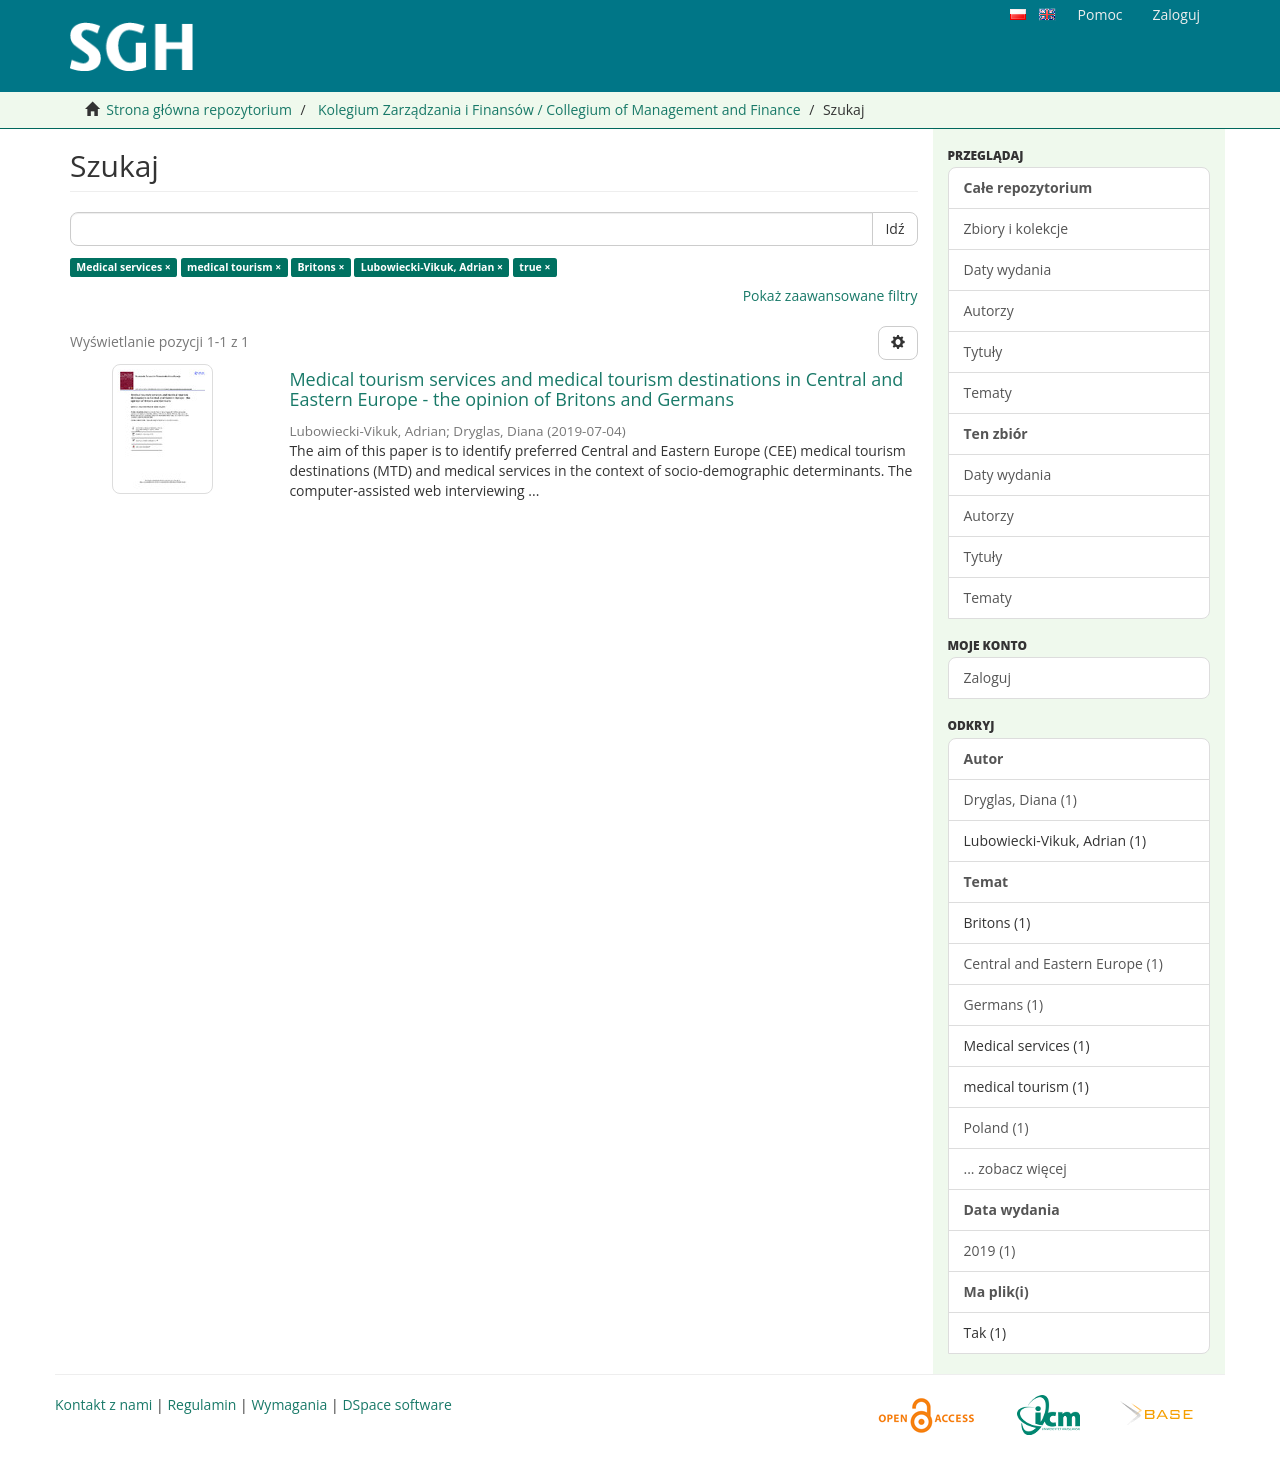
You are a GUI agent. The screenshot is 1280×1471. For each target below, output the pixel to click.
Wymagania (289, 1404)
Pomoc (1100, 14)
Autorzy (989, 310)
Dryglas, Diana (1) (1020, 799)
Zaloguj (987, 677)
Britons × (321, 267)
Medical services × (123, 267)
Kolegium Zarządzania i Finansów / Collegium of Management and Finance (559, 109)
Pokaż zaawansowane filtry (830, 295)
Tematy (988, 392)
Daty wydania (1008, 269)
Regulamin (201, 1404)
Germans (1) (1004, 1004)
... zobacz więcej (1015, 1168)
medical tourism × (234, 267)
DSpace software (396, 1404)
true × (534, 267)
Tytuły (983, 351)
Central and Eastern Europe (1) (1063, 963)
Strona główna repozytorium (199, 109)
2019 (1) (990, 1250)
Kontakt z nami (103, 1404)
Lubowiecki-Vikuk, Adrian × (432, 267)
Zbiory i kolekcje (1016, 228)
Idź (894, 228)
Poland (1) (996, 1127)
